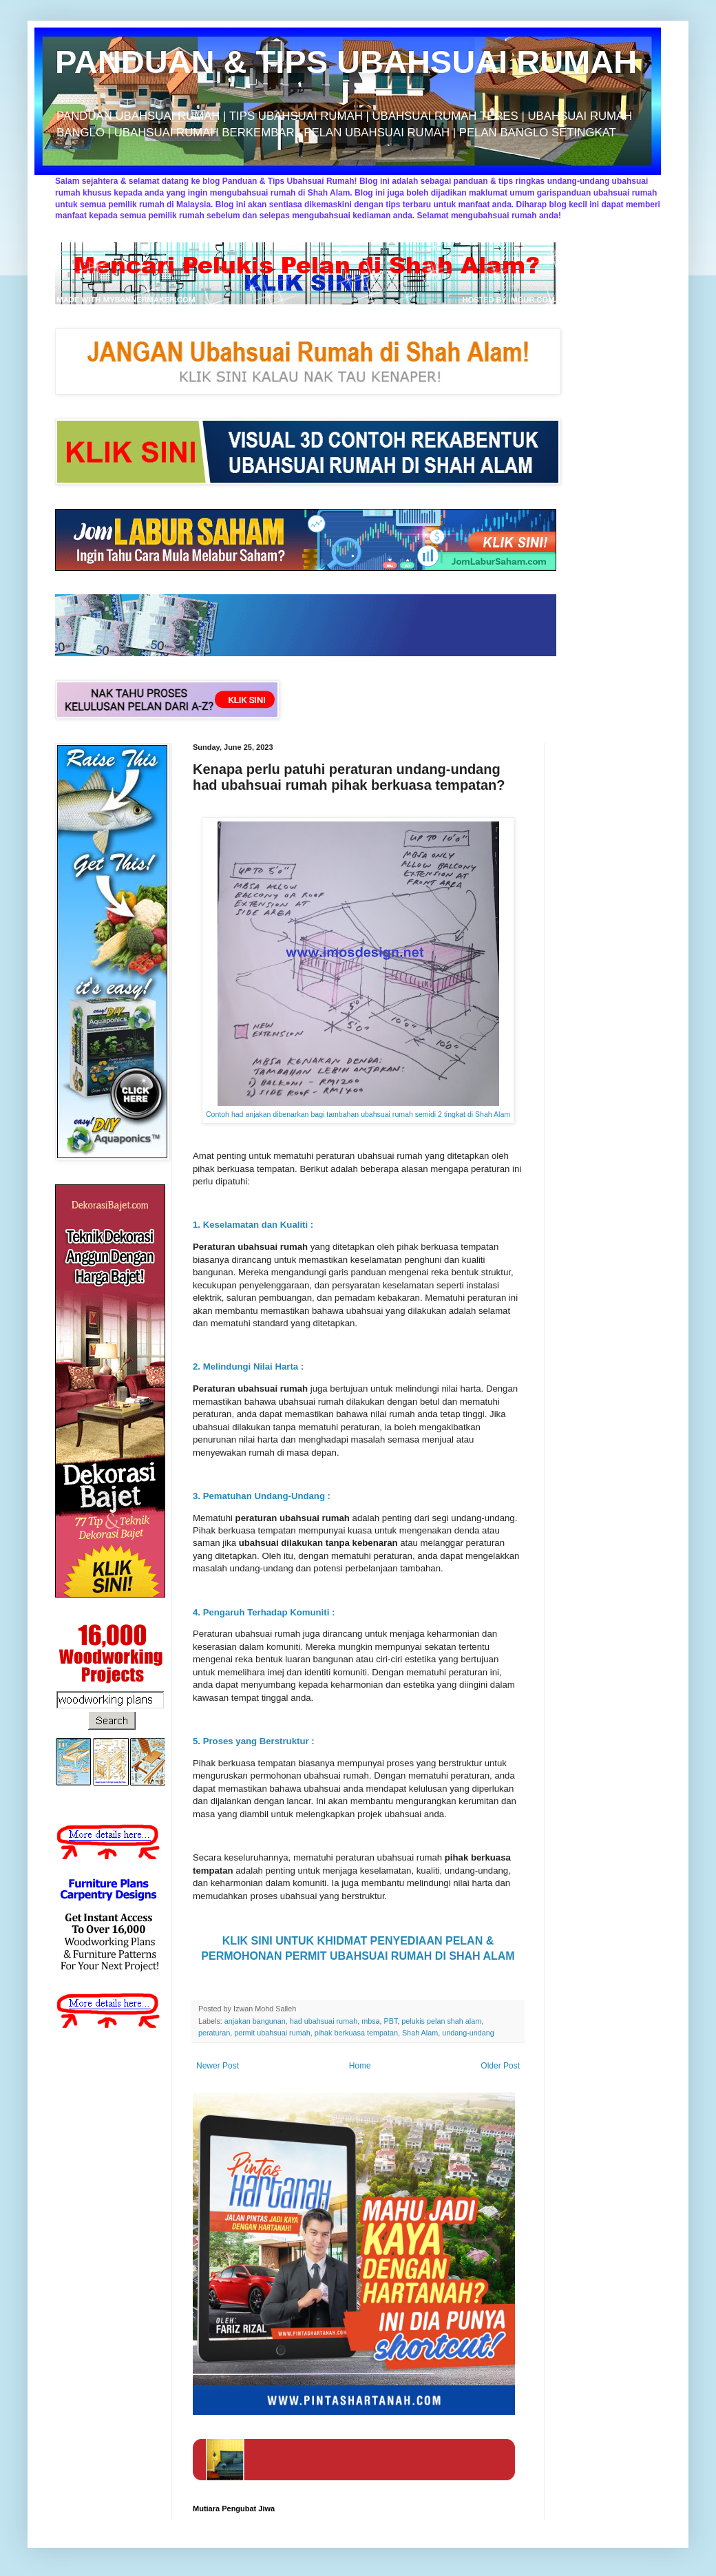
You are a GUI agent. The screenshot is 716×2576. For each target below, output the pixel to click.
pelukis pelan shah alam (441, 2021)
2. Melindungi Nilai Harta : (249, 1366)
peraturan (214, 2033)
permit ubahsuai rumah (272, 2033)
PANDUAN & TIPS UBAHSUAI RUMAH (346, 61)
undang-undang (468, 2033)
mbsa (370, 2021)
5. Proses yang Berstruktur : (255, 1741)
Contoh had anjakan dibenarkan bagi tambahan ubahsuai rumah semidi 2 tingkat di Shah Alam (358, 1114)
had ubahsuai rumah (323, 2021)
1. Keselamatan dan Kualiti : (254, 1224)
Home (360, 2066)
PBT (391, 2021)
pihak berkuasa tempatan (356, 2033)
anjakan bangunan (255, 2021)
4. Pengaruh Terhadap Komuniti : (265, 1612)
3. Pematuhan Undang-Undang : (263, 1496)
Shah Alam (420, 2033)
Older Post (500, 2066)
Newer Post (217, 2066)
